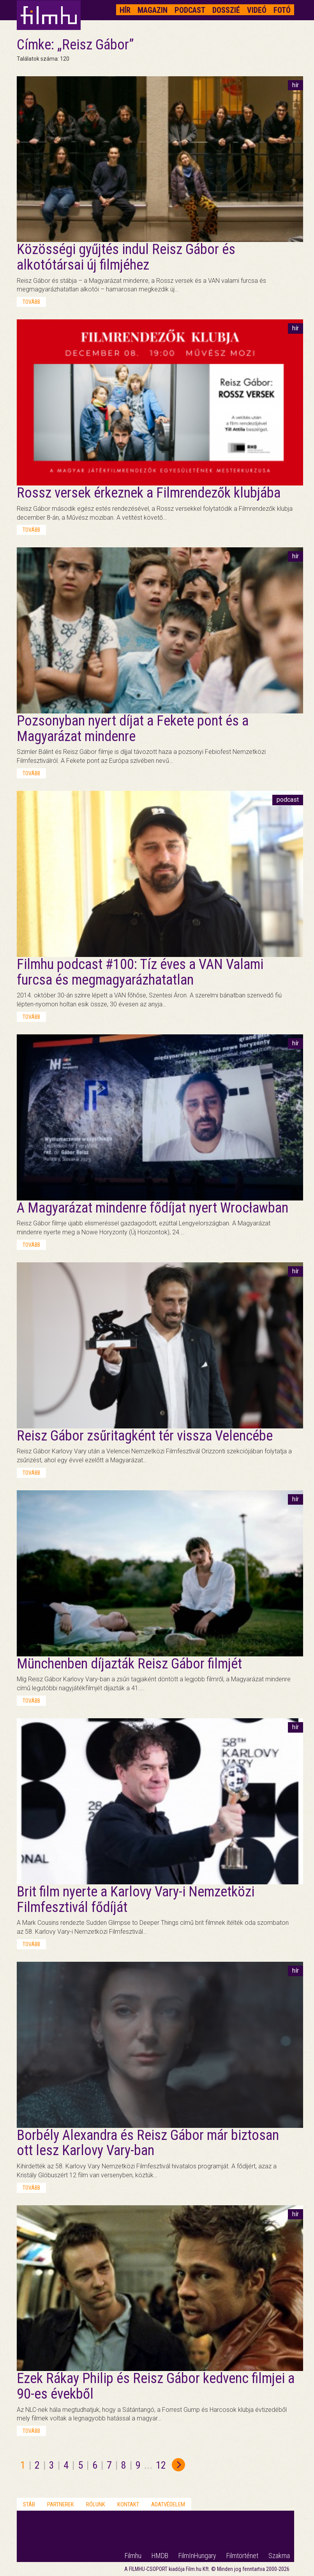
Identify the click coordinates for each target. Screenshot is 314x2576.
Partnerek (60, 2504)
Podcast (190, 10)
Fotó (282, 10)
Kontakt (128, 2504)
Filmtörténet (242, 2555)
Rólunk (95, 2504)
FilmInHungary (197, 2555)
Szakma (279, 2555)
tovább (31, 302)
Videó (256, 10)
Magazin (153, 10)
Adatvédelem (168, 2504)
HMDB (160, 2555)
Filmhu (133, 2555)
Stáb (29, 2504)
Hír (125, 10)
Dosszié (226, 10)
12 (161, 2465)
